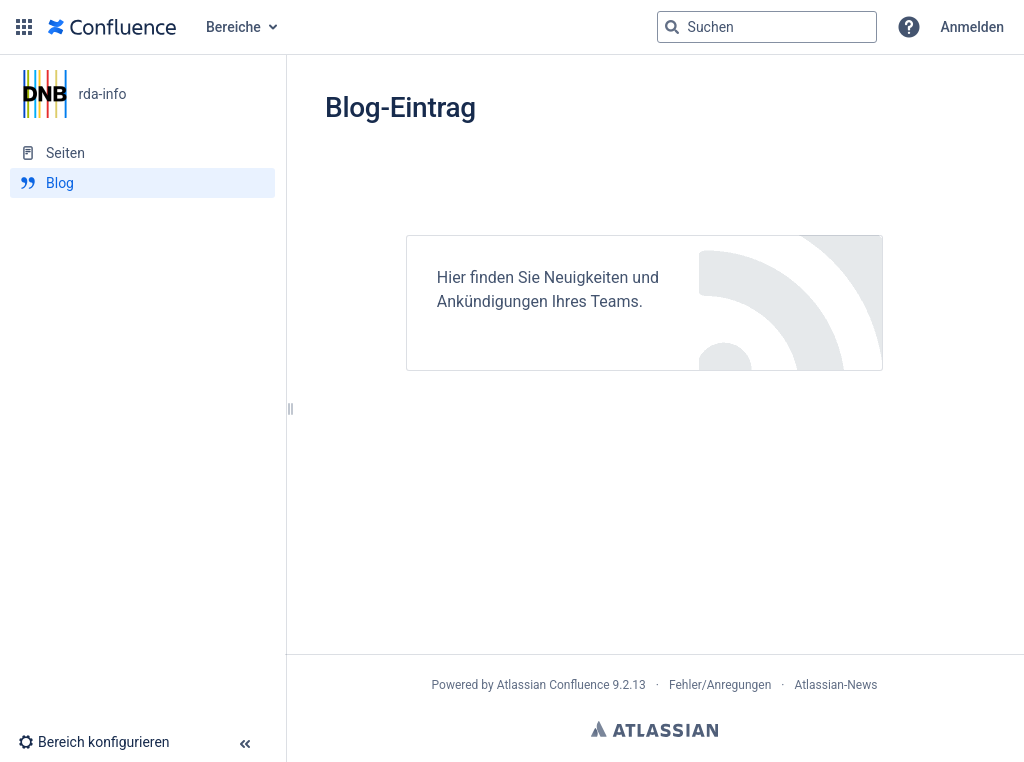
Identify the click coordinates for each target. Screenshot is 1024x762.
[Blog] (142, 183)
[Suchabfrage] (767, 27)
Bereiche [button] (233, 27)
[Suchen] (672, 27)
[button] (24, 27)
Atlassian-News (835, 685)
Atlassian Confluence (553, 685)
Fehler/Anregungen (720, 685)
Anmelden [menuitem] (972, 27)
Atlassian (654, 729)
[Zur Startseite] (112, 27)
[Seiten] (142, 153)
